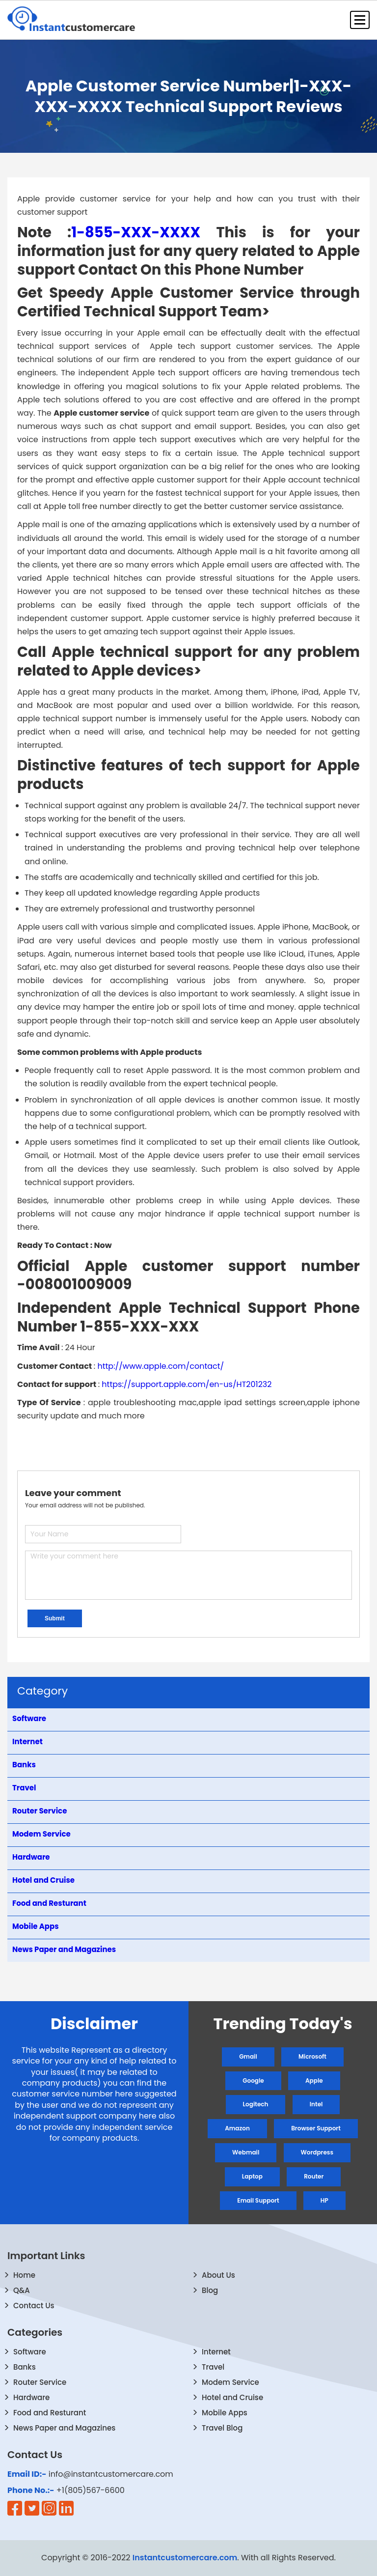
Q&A (21, 2290)
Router (313, 2176)
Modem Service (230, 2382)
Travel (213, 2367)
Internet (216, 2352)
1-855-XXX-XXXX (135, 232)
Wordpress (317, 2152)
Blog (210, 2290)
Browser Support (316, 2128)
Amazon (237, 2128)
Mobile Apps (224, 2412)
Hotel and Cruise (232, 2397)
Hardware (31, 2397)
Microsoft (312, 2056)
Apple (314, 2080)
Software (29, 2352)
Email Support (258, 2200)
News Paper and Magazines (64, 2428)
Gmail (248, 2056)
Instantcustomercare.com (185, 2557)
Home (24, 2275)
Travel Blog (222, 2428)
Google (253, 2080)
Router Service (39, 2382)
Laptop (252, 2176)
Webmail (245, 2152)
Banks (24, 2367)
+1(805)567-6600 (90, 2490)
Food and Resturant (49, 2412)
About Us (218, 2275)
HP (324, 2200)
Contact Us (33, 2305)
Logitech (256, 2104)
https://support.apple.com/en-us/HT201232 (186, 1384)
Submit (55, 1618)
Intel (316, 2104)
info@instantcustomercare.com (111, 2474)
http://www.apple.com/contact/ (160, 1366)
